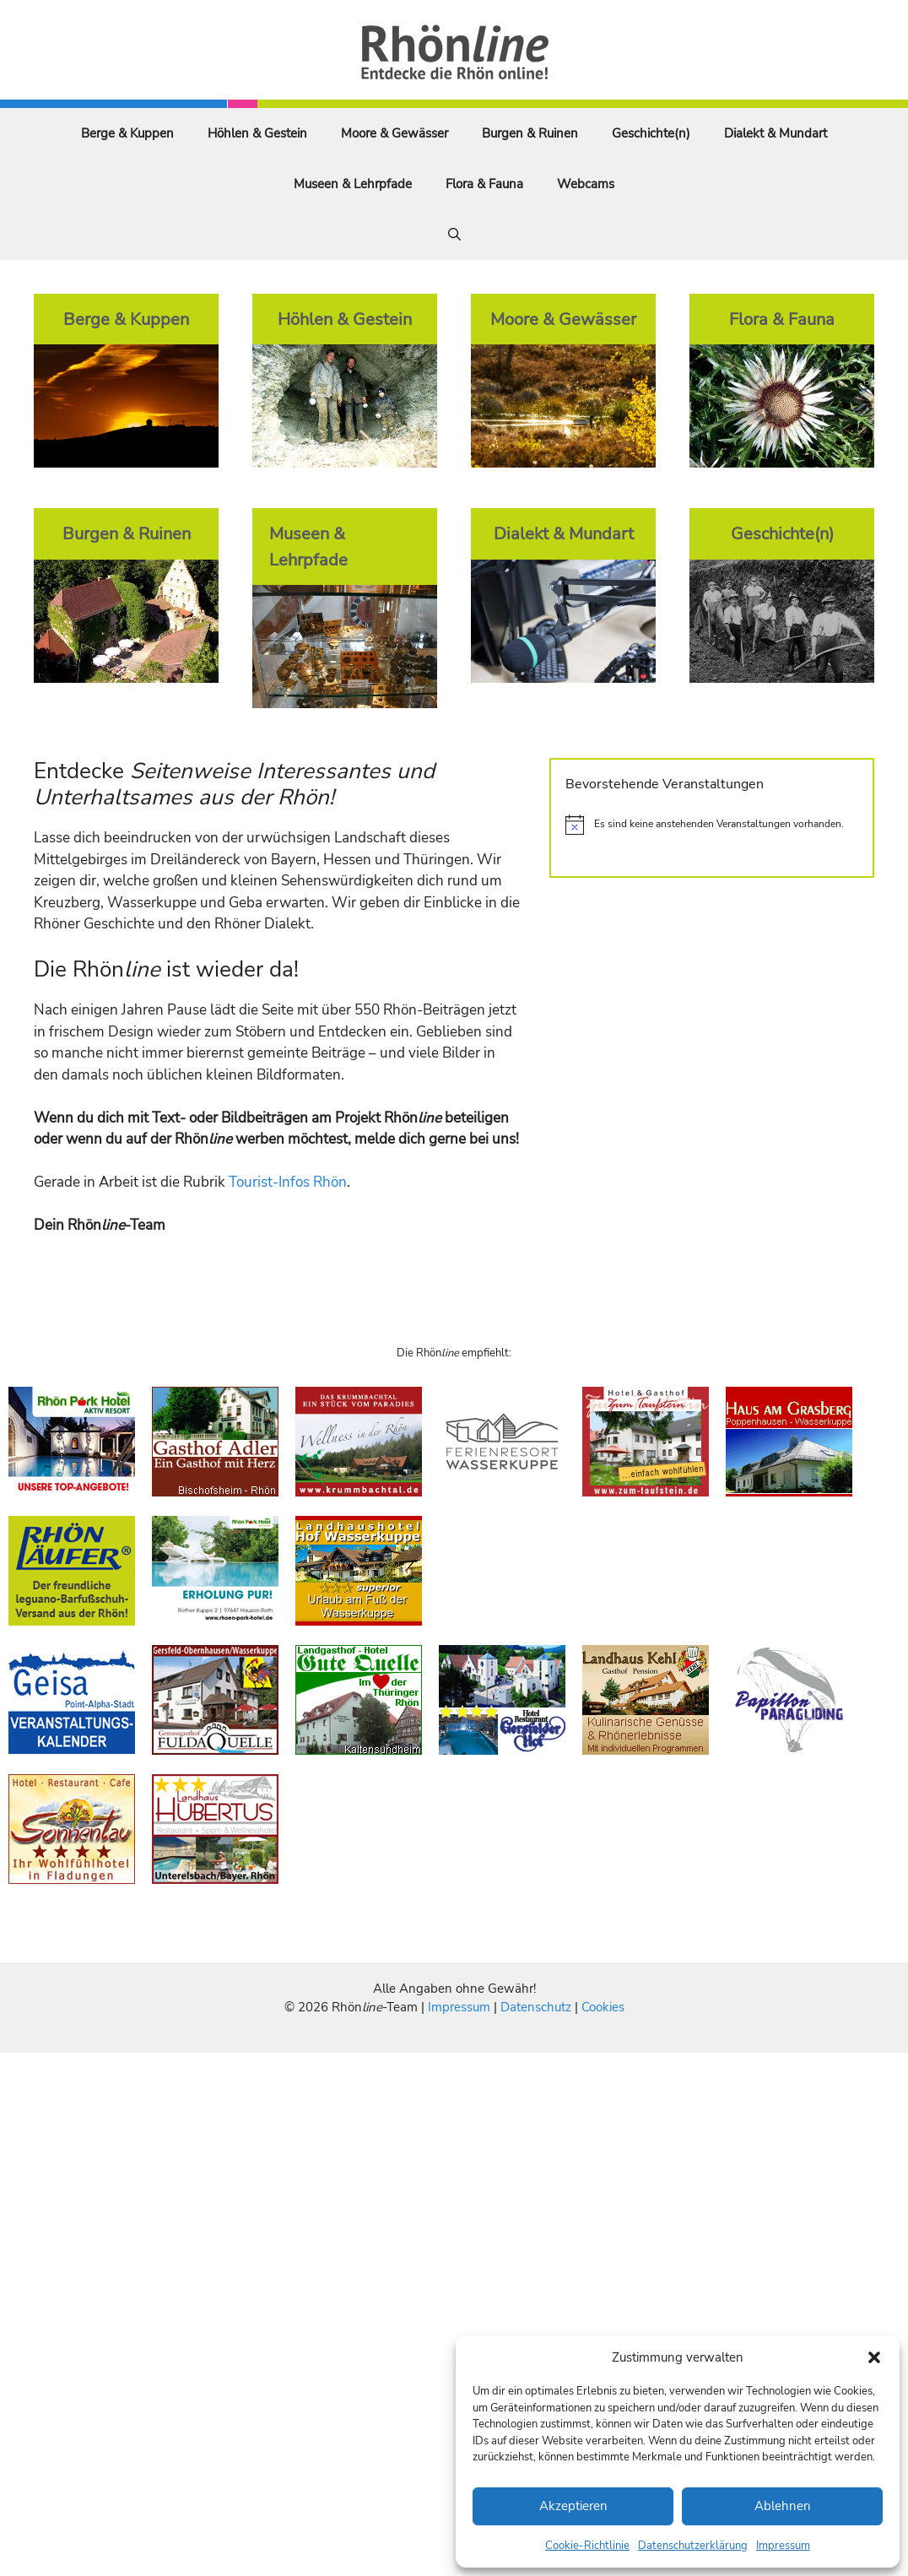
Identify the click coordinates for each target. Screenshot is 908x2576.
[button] (874, 2357)
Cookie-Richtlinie (587, 2545)
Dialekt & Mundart (775, 133)
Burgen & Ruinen (530, 133)
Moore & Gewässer (394, 133)
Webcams (585, 184)
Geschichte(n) (651, 133)
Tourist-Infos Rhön (288, 1182)
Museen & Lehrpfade (353, 184)
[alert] (711, 824)
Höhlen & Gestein (257, 133)
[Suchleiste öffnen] (454, 234)
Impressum (783, 2545)
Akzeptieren (573, 2506)
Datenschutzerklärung (693, 2545)
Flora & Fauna (484, 184)
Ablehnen (782, 2506)
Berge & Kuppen (127, 133)
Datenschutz (535, 2007)
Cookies (602, 2007)
